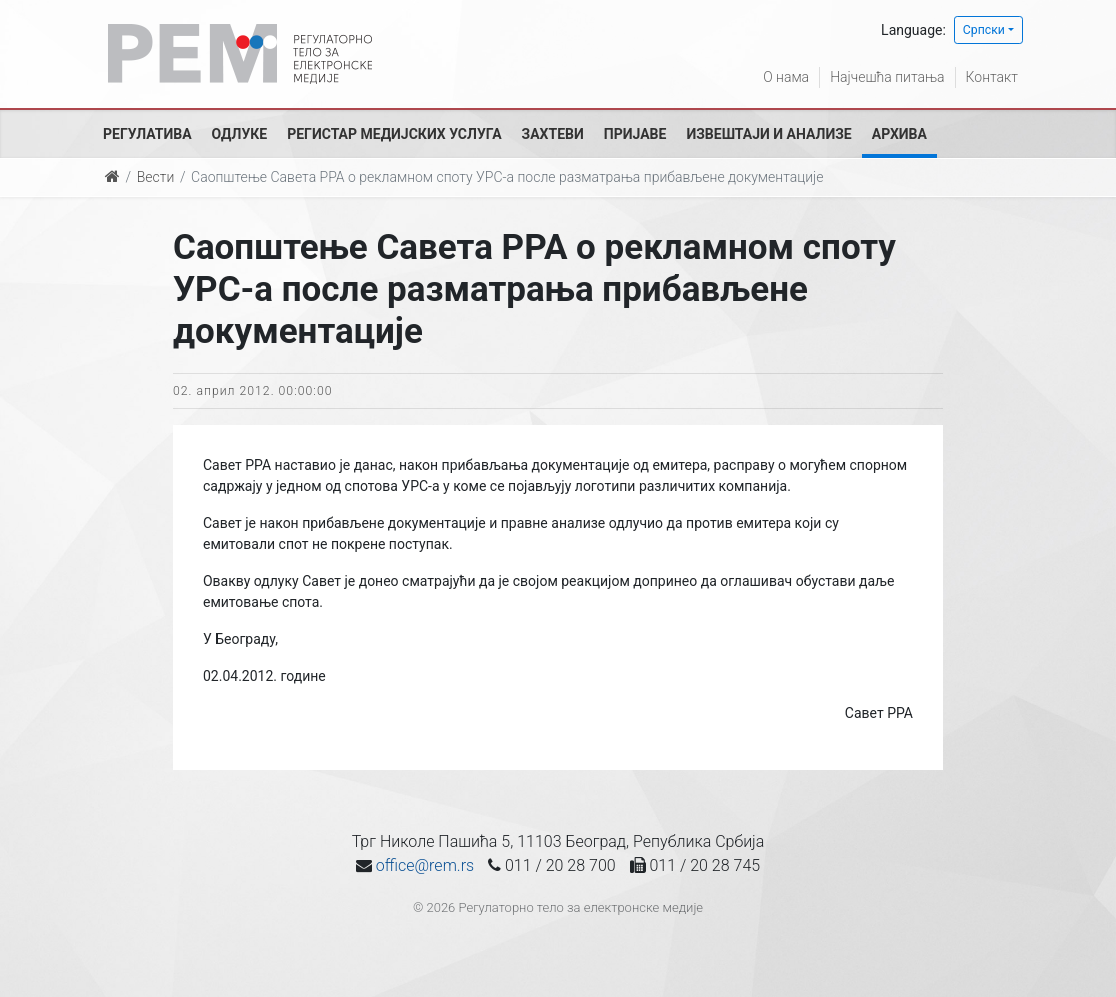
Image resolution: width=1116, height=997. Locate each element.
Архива (899, 134)
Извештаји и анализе (768, 134)
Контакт (992, 77)
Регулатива (147, 134)
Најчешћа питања (887, 77)
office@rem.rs (425, 865)
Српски (984, 30)
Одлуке (240, 134)
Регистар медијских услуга (394, 134)
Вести (156, 177)
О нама (786, 77)
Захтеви (553, 134)
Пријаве (635, 134)
